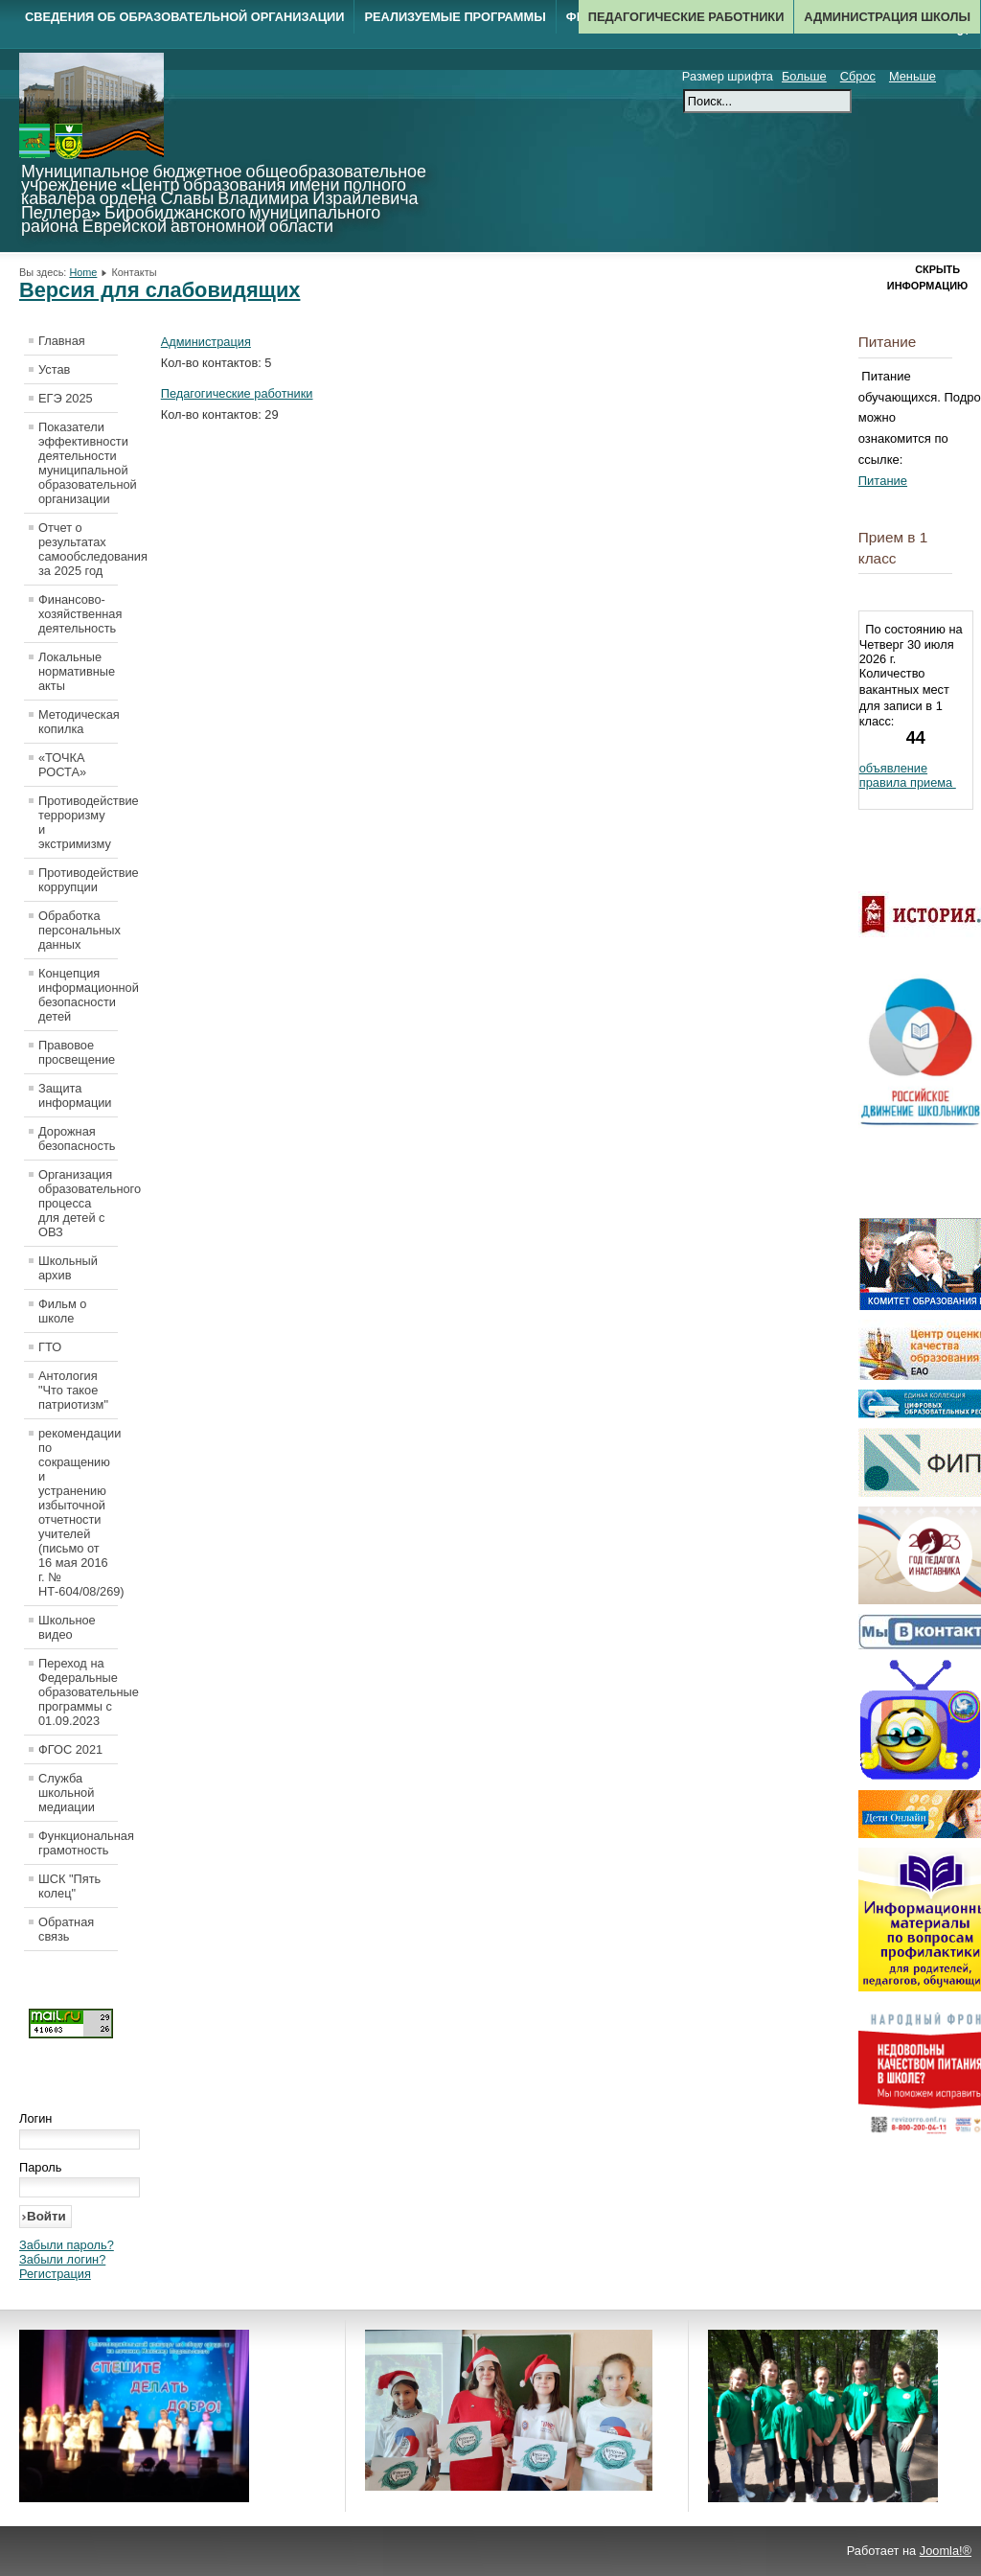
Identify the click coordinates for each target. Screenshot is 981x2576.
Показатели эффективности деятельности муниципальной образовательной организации (78, 463)
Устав (54, 369)
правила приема (907, 782)
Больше (804, 76)
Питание (882, 480)
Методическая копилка (78, 721)
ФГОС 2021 (70, 1749)
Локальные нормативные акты (76, 671)
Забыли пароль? (66, 2245)
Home (83, 272)
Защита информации (75, 1095)
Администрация (206, 341)
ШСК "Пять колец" (69, 1886)
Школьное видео (67, 1627)
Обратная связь (66, 1929)
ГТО (49, 1347)
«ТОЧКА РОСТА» (62, 764)
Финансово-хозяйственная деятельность (78, 613)
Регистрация (55, 2273)
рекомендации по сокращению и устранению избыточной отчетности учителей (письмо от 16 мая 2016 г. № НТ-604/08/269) (78, 1512)
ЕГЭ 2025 (65, 398)
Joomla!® (945, 2550)
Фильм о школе (62, 1311)
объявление (893, 768)
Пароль (40, 2167)
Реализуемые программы (454, 17)
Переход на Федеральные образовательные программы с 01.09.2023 (78, 1692)
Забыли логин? (62, 2259)
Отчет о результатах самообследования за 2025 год (78, 549)
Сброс (858, 76)
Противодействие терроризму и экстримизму (78, 822)
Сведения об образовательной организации (184, 17)
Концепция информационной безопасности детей (78, 995)
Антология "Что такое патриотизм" (73, 1390)
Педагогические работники (686, 17)
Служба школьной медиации (66, 1792)
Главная (61, 341)
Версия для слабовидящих (159, 290)
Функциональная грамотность (78, 1842)
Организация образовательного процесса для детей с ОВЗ (78, 1203)
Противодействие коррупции (78, 879)
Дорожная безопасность (76, 1138)
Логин (35, 2118)
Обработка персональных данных (78, 930)
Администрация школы (887, 17)
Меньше (912, 76)
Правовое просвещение (76, 1052)
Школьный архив (68, 1268)
